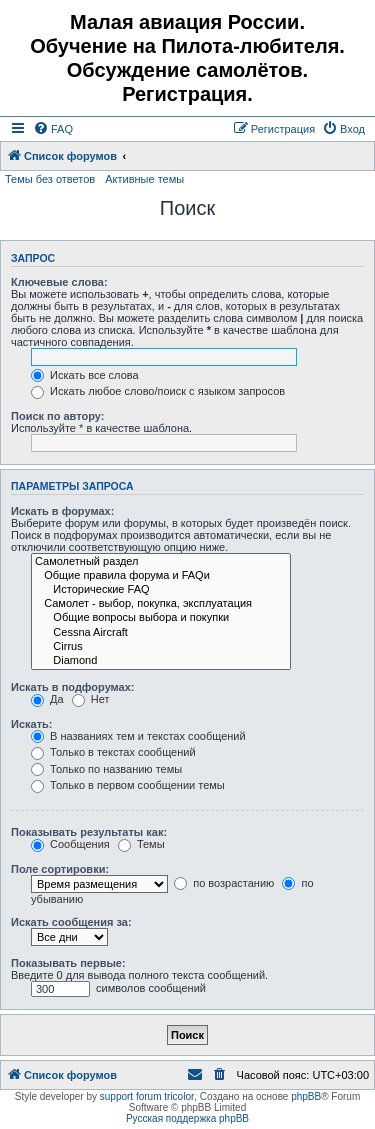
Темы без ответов (50, 179)
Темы (141, 844)
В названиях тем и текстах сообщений (138, 736)
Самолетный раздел (161, 562)
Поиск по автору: (57, 416)
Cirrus (161, 647)
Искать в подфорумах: (73, 687)
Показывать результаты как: (89, 832)
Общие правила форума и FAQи (161, 576)
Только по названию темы (106, 769)
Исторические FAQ (161, 590)
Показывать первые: (68, 963)
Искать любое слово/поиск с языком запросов (158, 391)
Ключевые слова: (59, 282)
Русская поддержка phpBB (187, 1118)
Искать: (31, 724)
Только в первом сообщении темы (128, 785)
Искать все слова (85, 375)
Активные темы (144, 179)
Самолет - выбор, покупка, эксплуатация (161, 604)
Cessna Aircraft (161, 633)
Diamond (161, 661)
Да (47, 699)
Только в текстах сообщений (113, 752)
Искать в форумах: (62, 511)
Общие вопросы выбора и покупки (161, 618)
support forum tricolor (147, 1096)
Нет (91, 699)
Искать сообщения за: (71, 922)
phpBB (306, 1096)
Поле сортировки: (60, 869)
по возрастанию (224, 883)
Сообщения (70, 844)
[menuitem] (53, 129)
